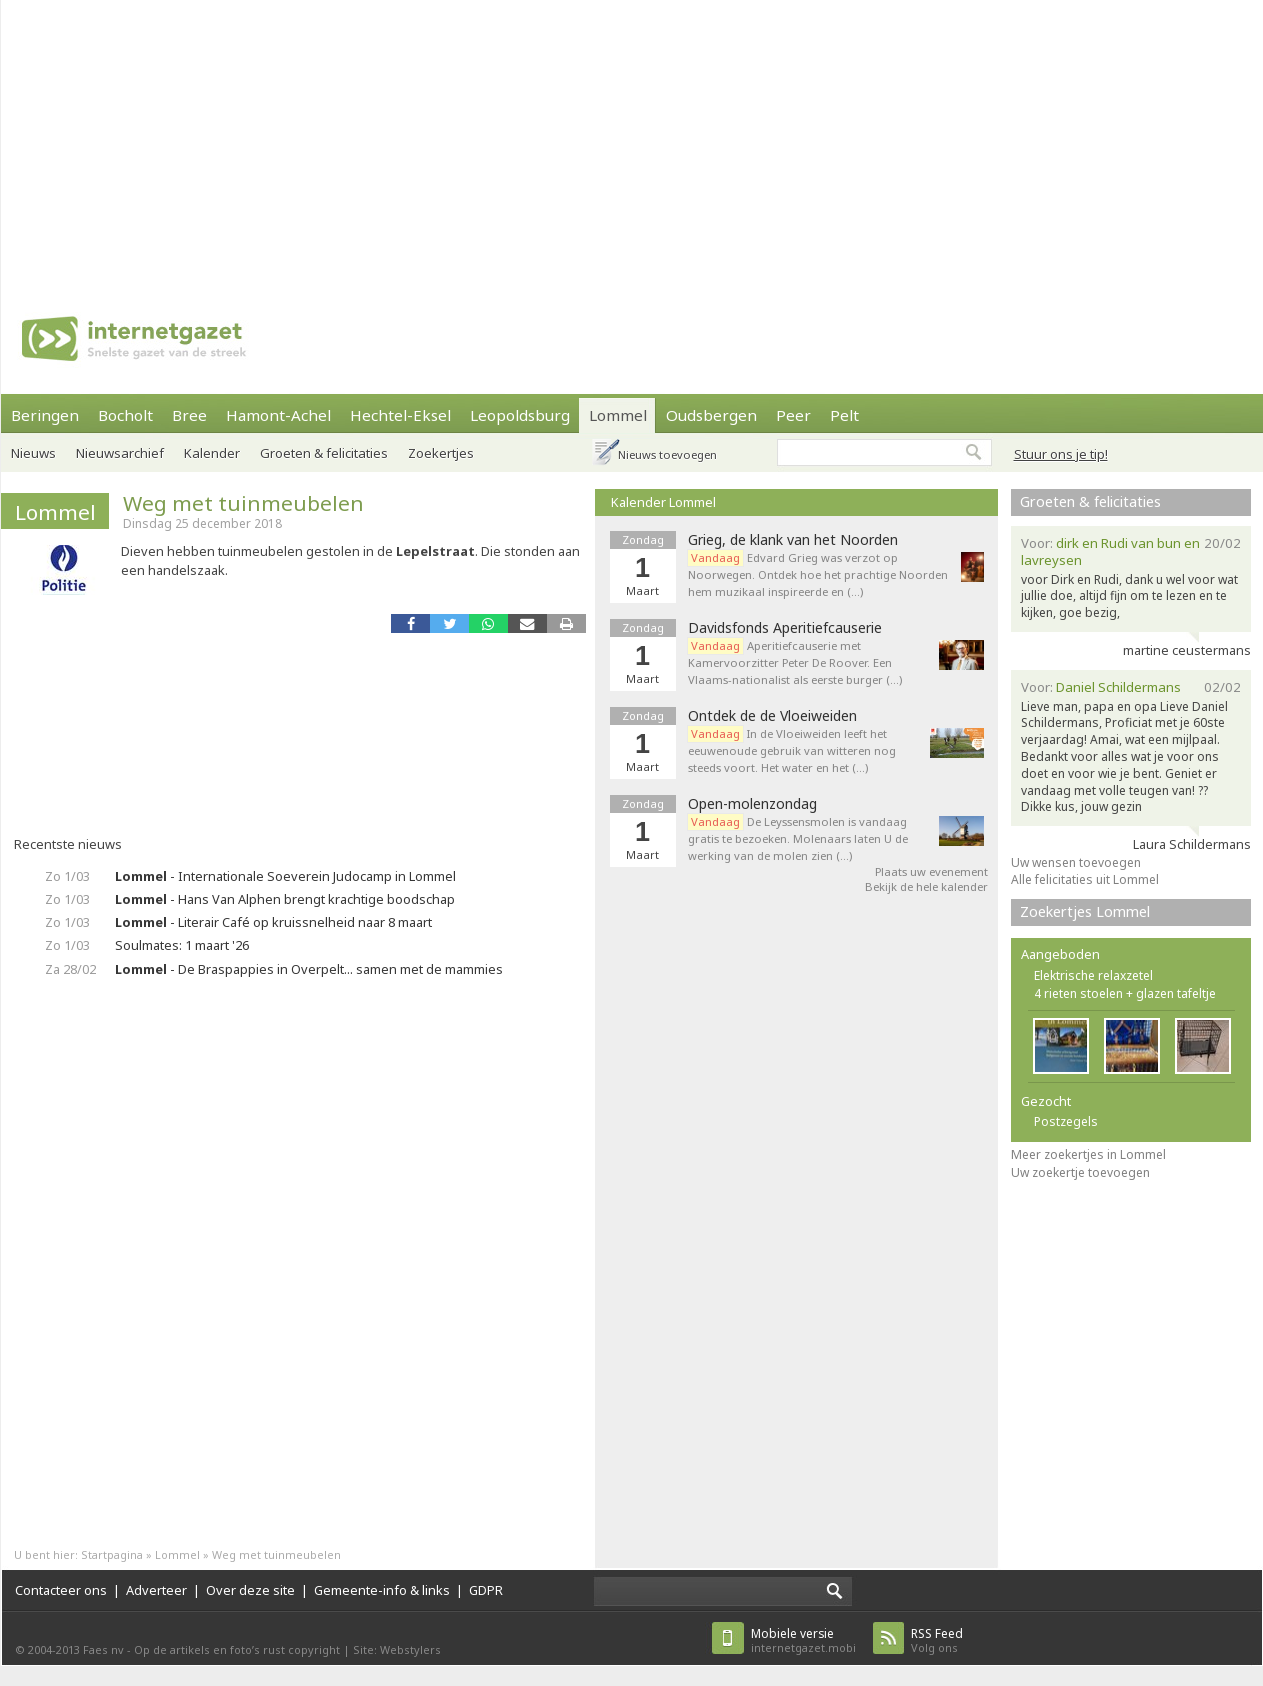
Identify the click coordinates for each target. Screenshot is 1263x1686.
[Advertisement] (462, 140)
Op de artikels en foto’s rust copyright (237, 1649)
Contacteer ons (61, 1590)
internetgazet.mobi (803, 1640)
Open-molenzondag (752, 804)
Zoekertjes (441, 453)
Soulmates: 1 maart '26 (182, 945)
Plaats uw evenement (931, 871)
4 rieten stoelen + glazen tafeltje (1125, 993)
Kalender (212, 453)
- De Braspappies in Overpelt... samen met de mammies (309, 969)
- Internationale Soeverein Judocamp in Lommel (285, 876)
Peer (793, 415)
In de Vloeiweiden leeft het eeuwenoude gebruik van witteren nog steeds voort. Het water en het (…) (792, 750)
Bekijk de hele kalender (926, 886)
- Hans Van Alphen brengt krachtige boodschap (285, 899)
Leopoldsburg (520, 415)
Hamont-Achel (278, 415)
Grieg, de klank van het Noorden (793, 540)
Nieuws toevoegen (667, 454)
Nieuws (33, 453)
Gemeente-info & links (382, 1590)
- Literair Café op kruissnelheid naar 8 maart (273, 922)
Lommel (618, 415)
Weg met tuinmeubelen (243, 503)
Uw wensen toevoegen (1076, 862)
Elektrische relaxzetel (1093, 975)
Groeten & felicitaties (324, 453)
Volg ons (937, 1640)
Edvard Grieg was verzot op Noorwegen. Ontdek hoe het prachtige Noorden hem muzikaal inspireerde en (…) (818, 574)
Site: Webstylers (397, 1649)
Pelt (844, 415)
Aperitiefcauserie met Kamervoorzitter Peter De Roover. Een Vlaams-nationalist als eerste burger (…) (795, 662)
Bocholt (125, 415)
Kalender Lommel (663, 502)
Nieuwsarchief (120, 453)
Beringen (45, 415)
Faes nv (103, 1649)
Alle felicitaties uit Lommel (1085, 879)
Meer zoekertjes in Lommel (1088, 1154)
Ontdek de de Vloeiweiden (772, 716)
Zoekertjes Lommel (1085, 911)
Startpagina (112, 1554)
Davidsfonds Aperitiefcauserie (785, 628)
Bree (189, 415)
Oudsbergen (711, 415)
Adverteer (156, 1590)
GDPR (486, 1590)
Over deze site (250, 1590)
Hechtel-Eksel (400, 415)
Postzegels (1066, 1121)
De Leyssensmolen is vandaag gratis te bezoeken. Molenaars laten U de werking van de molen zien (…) (798, 838)
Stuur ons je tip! (1061, 454)
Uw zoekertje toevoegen (1080, 1172)
